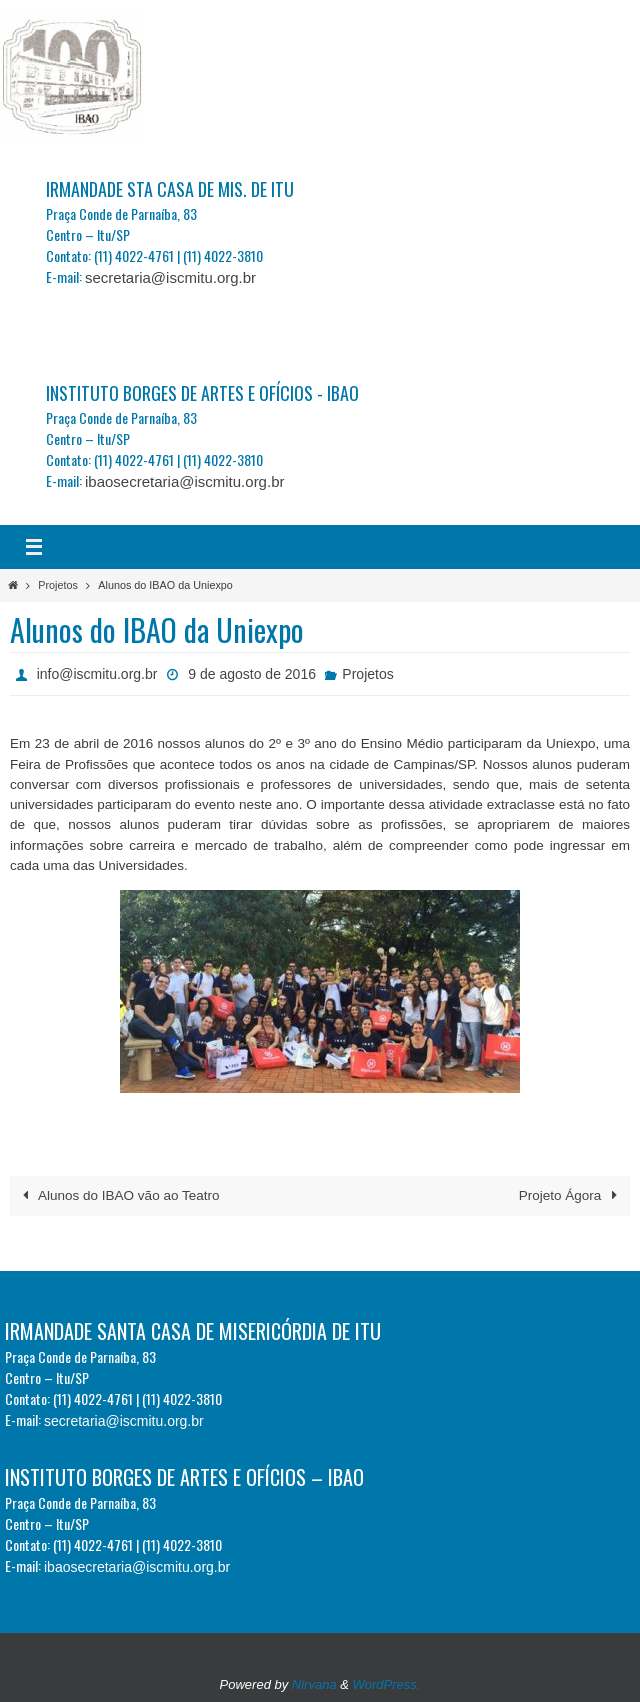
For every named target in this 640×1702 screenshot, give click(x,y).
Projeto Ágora (571, 1195)
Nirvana (314, 1684)
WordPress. (387, 1684)
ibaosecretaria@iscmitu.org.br (184, 481)
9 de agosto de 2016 (252, 674)
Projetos (58, 585)
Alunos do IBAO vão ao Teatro (117, 1195)
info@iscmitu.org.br (97, 674)
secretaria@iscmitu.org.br (170, 277)
